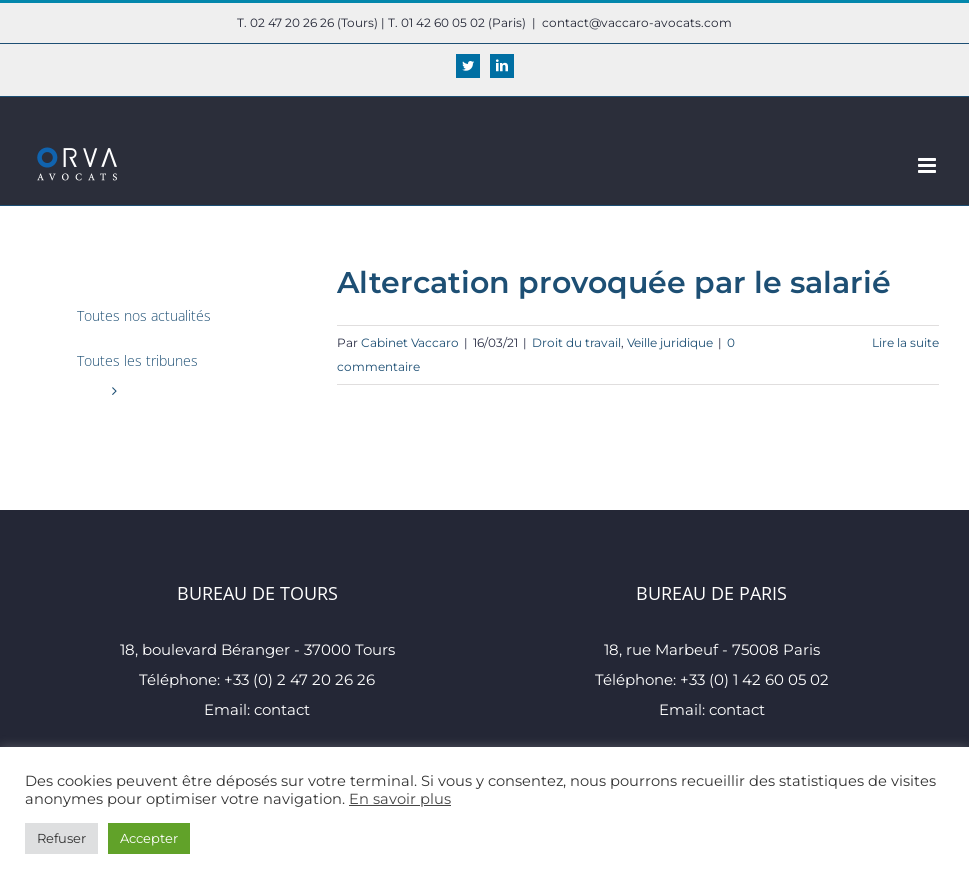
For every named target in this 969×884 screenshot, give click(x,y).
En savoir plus (400, 799)
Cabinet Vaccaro (410, 342)
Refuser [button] (61, 838)
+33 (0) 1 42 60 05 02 (754, 679)
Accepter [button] (149, 838)
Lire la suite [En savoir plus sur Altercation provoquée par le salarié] (905, 342)
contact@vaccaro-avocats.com (637, 22)
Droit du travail (576, 342)
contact (282, 709)
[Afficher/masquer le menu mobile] (928, 165)
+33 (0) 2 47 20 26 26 (299, 679)
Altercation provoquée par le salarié (614, 282)
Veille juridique (670, 342)
